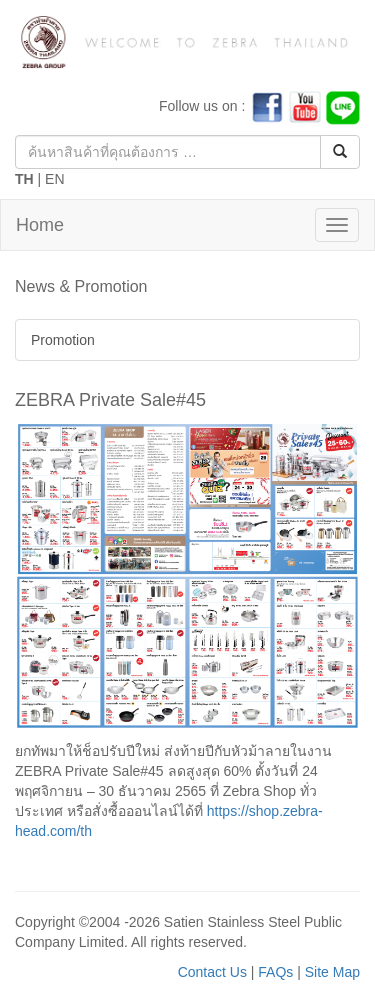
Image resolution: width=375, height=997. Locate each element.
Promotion (63, 340)
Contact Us (212, 972)
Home (40, 225)
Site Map (332, 972)
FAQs (275, 972)
